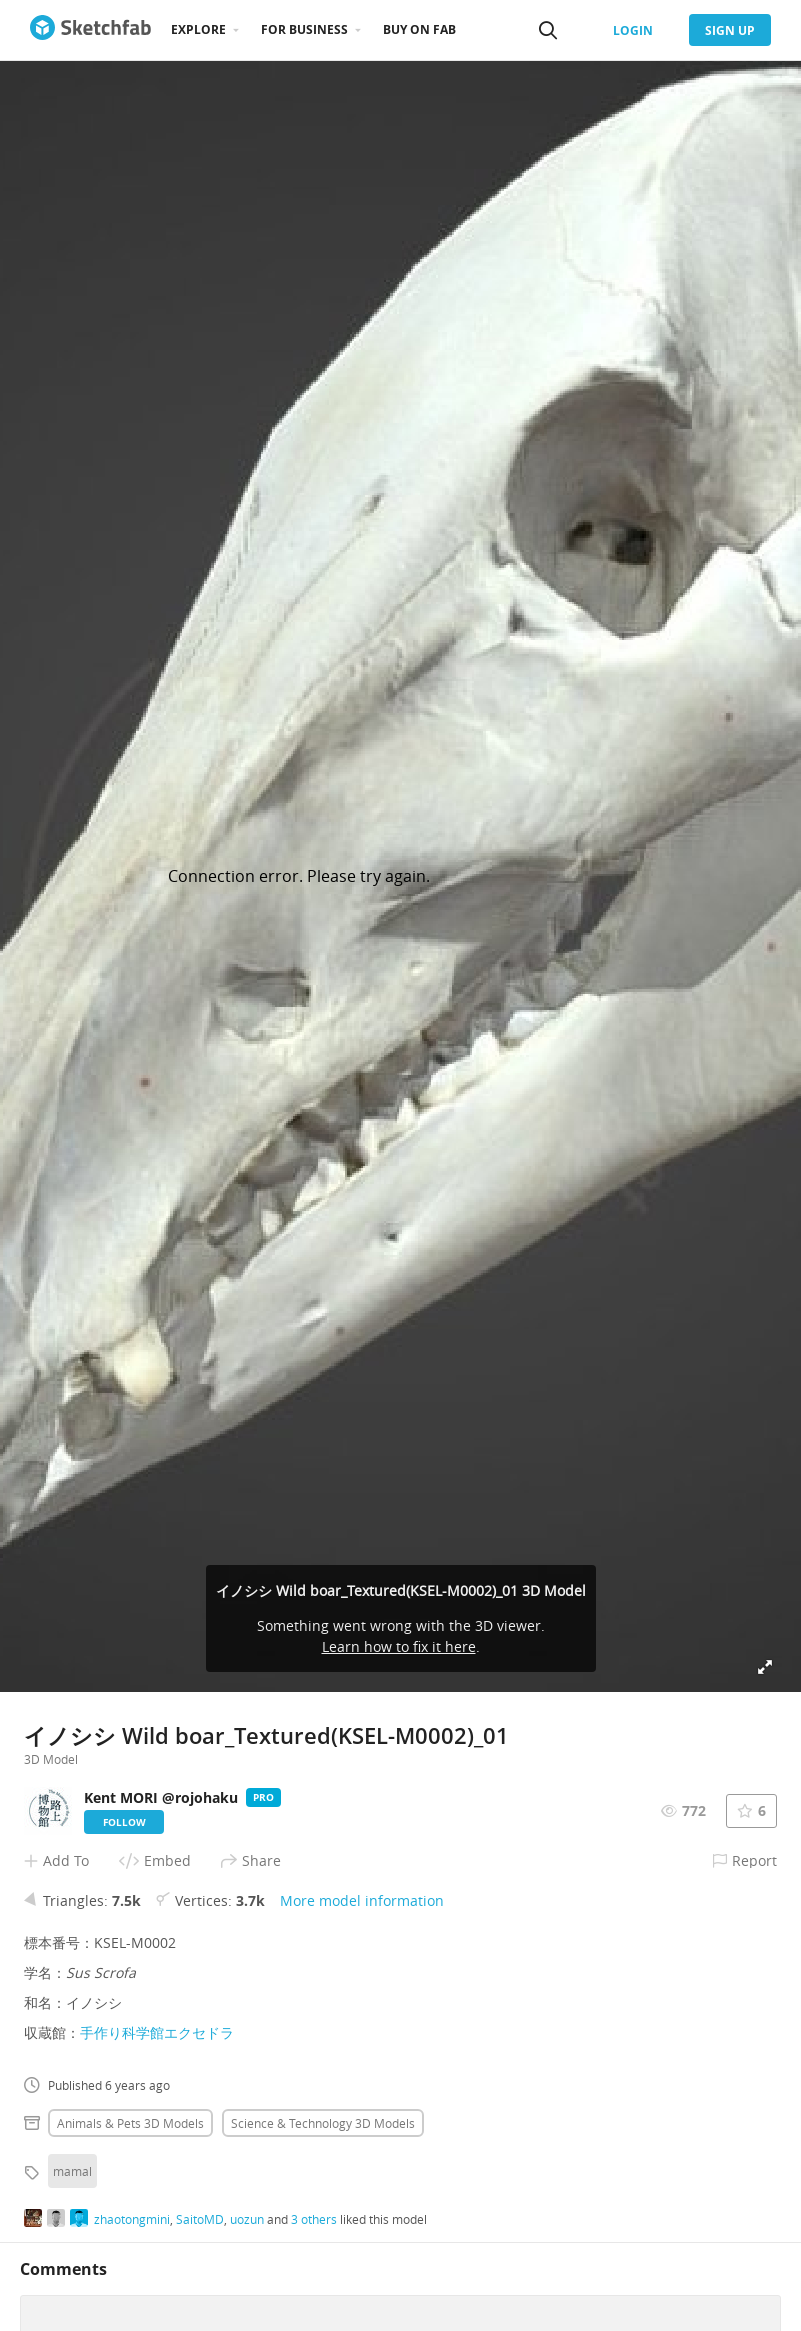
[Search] (548, 30)
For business (304, 29)
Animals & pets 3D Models (130, 2123)
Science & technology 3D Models (323, 2123)
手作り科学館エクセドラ (157, 2032)
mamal (72, 2171)
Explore (198, 29)
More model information (362, 1900)
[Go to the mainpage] (90, 30)
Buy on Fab (419, 29)
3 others (314, 2219)
